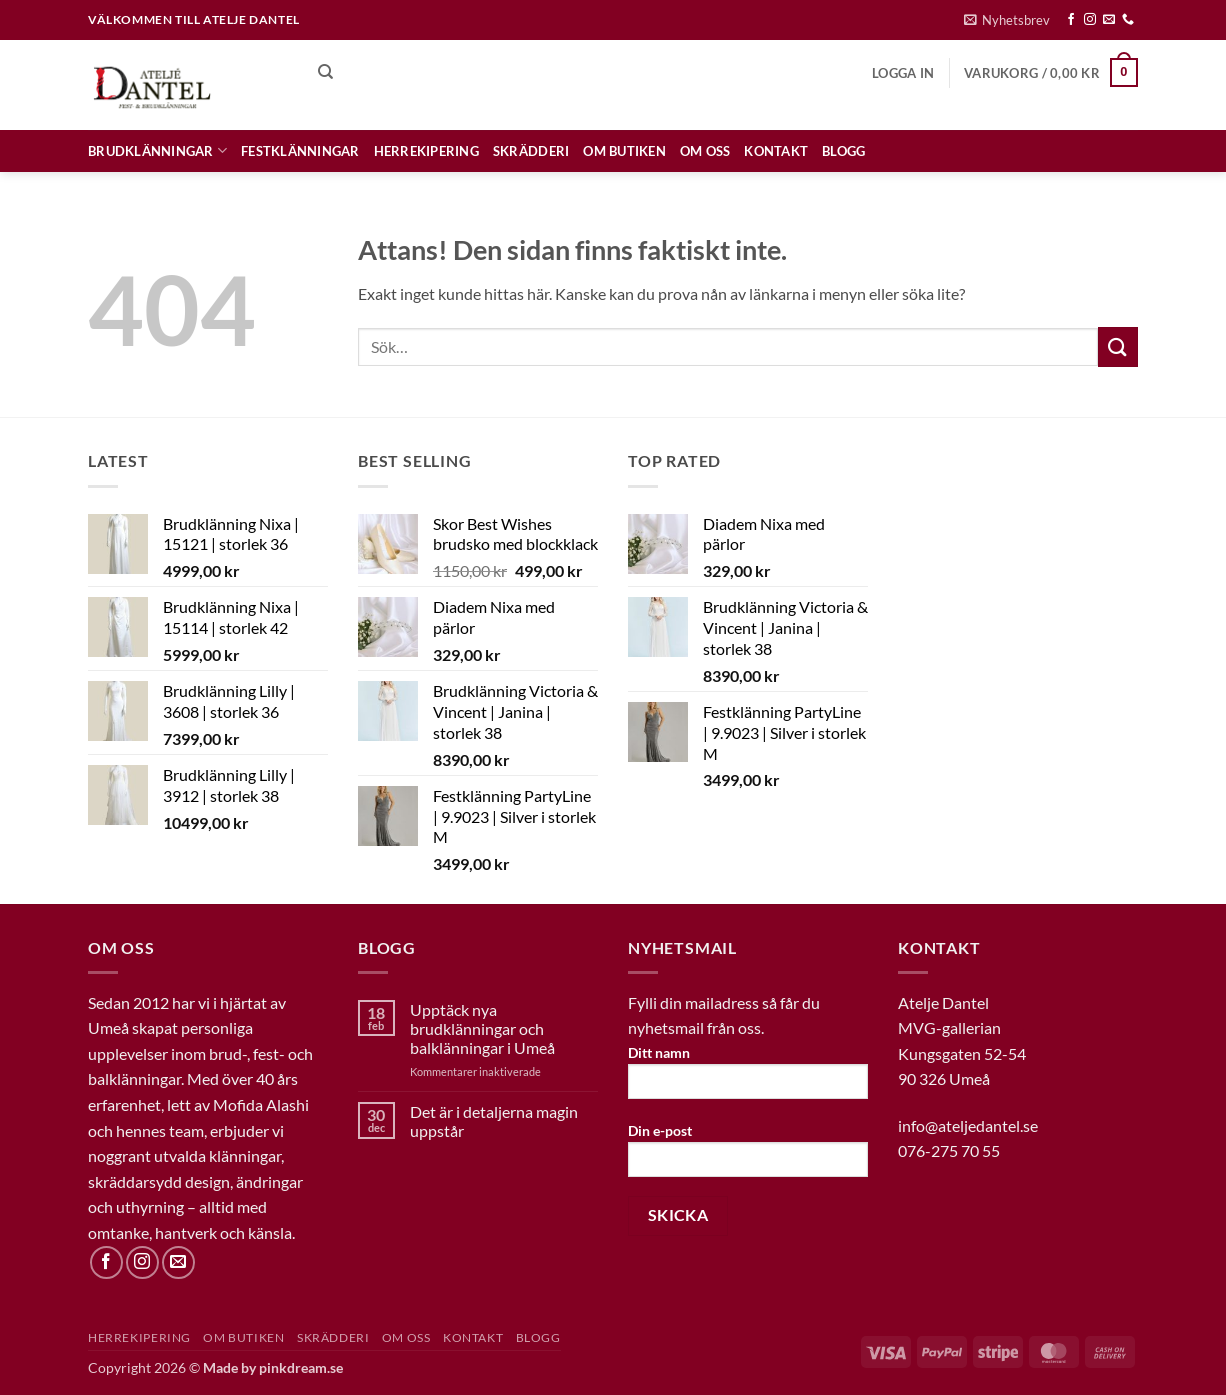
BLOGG (843, 151)
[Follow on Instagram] (1090, 20)
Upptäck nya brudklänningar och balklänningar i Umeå (482, 1028)
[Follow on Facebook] (1071, 20)
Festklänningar (300, 151)
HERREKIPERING (426, 151)
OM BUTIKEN (624, 151)
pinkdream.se (301, 1367)
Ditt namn (748, 1078)
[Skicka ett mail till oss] (1109, 20)
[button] (1007, 20)
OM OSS (705, 151)
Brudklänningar (157, 150)
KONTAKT (776, 151)
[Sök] (325, 72)
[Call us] (1128, 20)
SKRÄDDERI (531, 151)
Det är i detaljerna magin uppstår (494, 1121)
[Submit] (1118, 346)
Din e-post (748, 1156)
